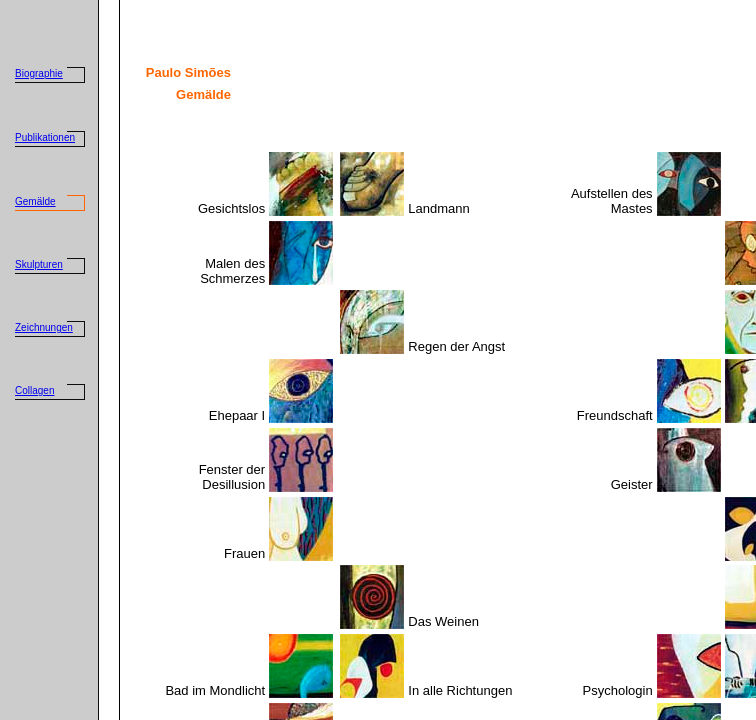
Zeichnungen (44, 327)
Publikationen (45, 137)
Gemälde (35, 201)
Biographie (39, 73)
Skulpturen (39, 264)
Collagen (34, 390)
